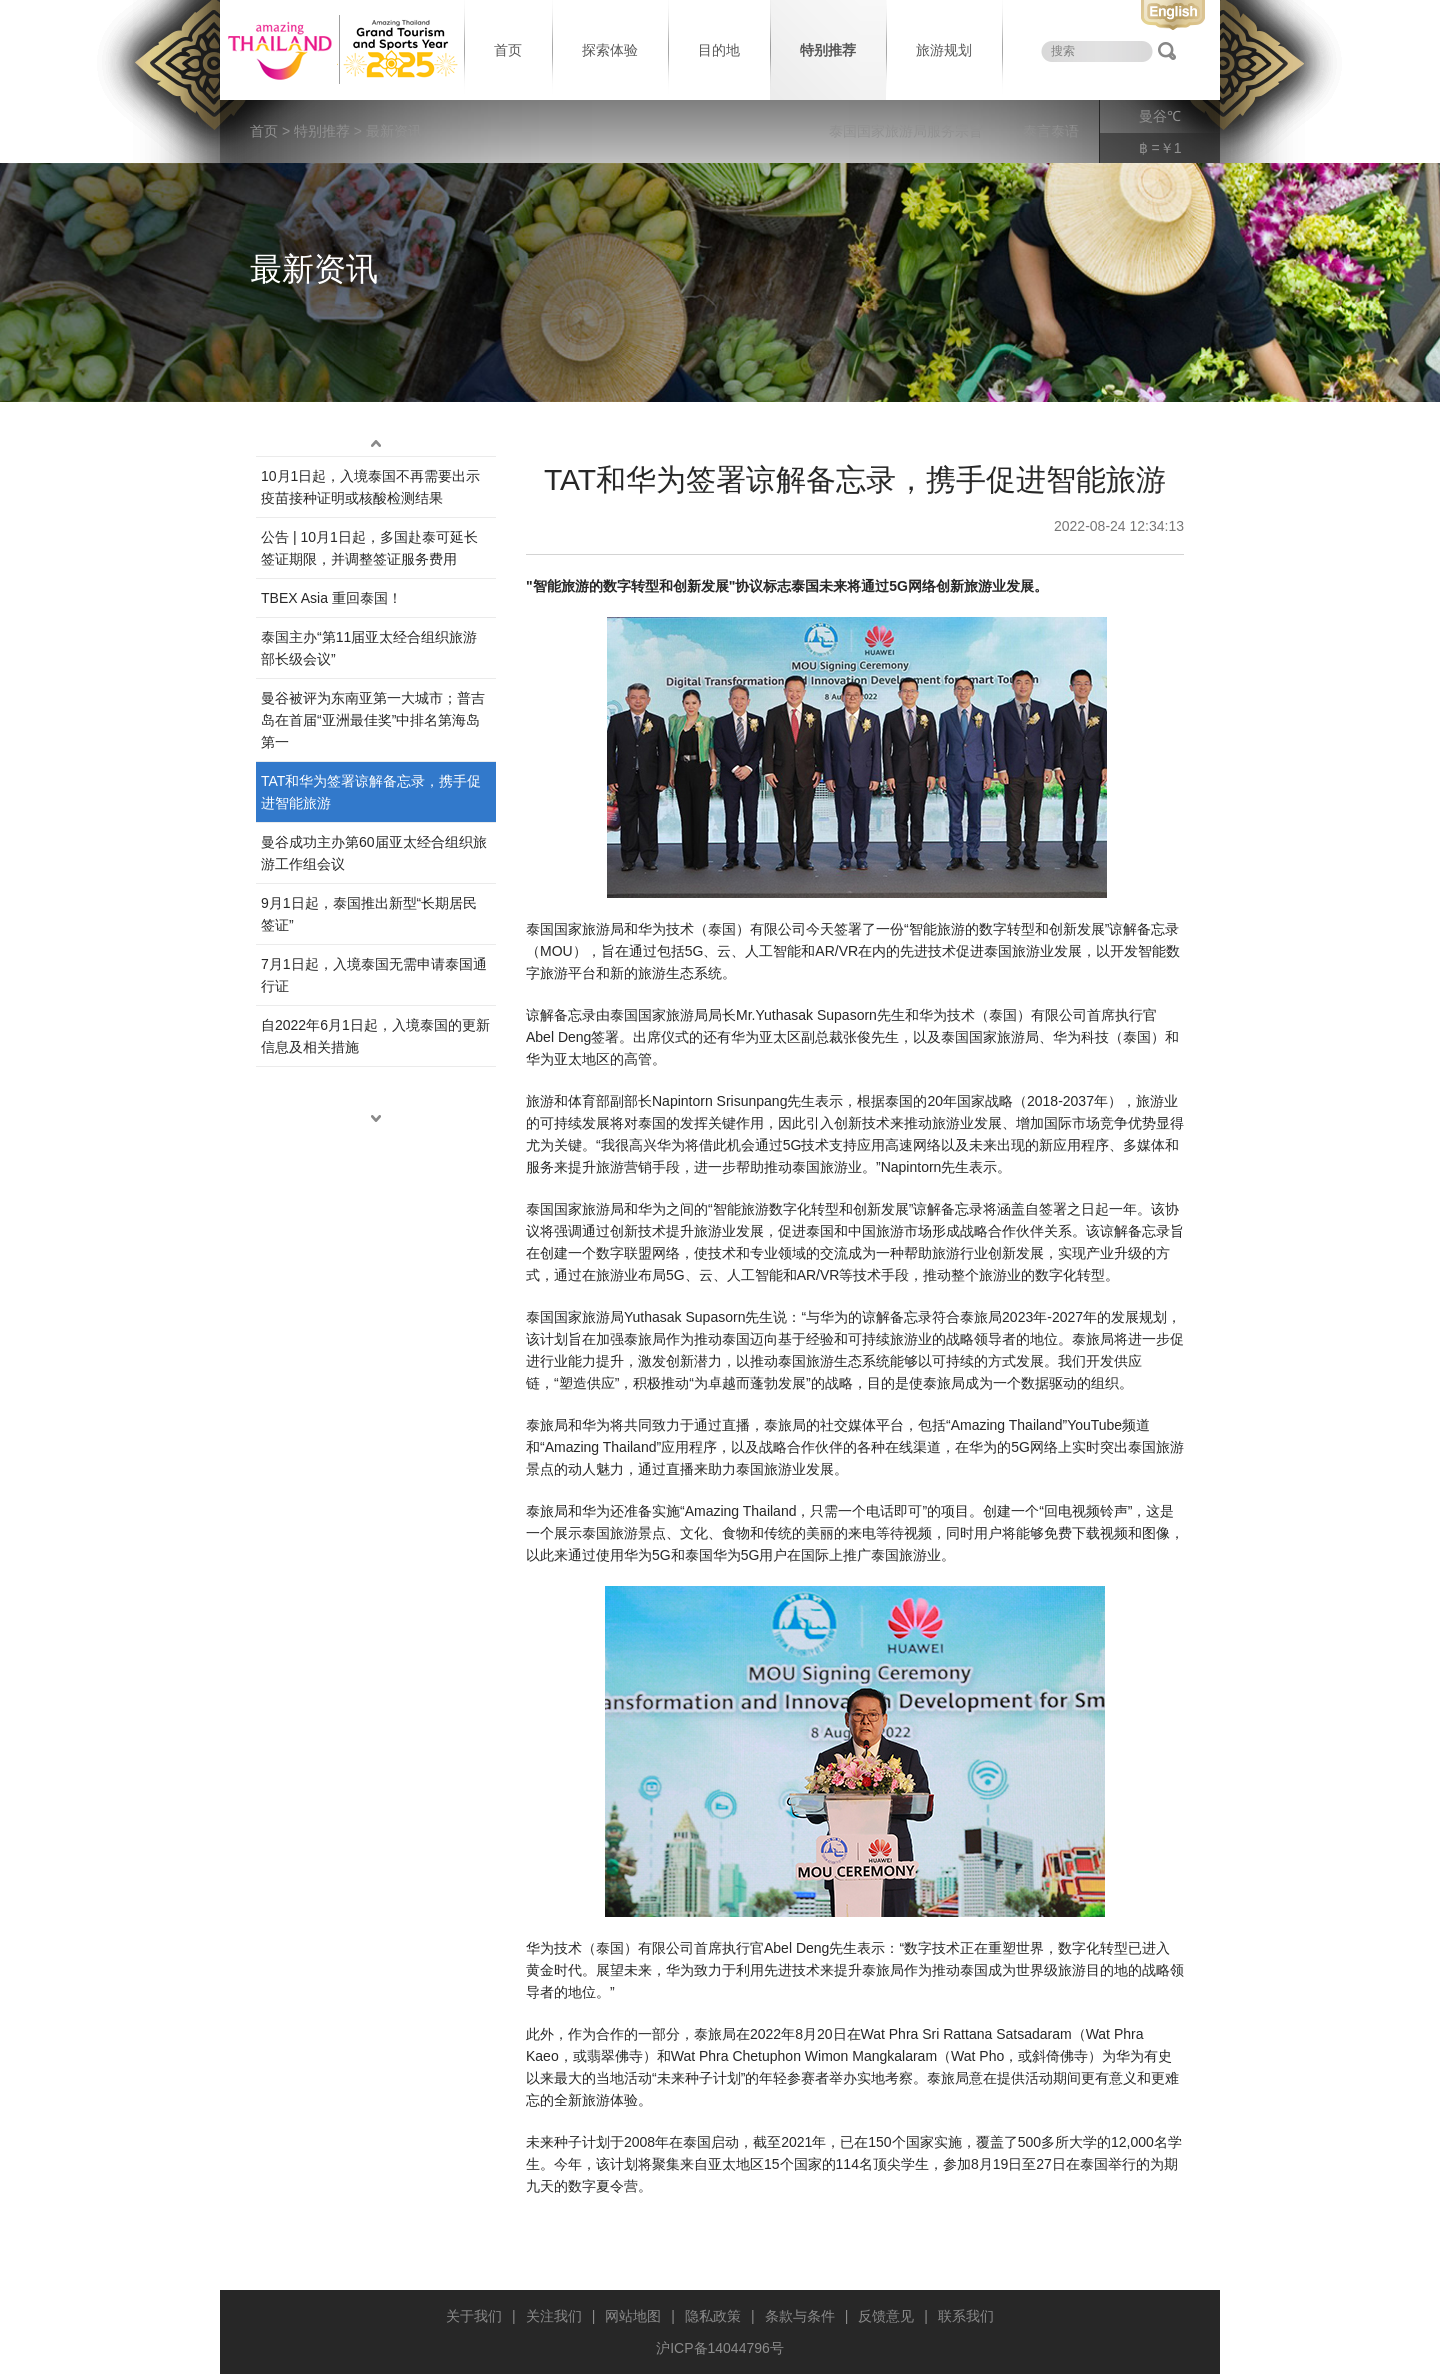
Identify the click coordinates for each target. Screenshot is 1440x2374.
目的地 (719, 50)
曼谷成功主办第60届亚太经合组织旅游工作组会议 (374, 853)
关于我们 (474, 2316)
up (376, 444)
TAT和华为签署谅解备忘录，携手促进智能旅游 (371, 792)
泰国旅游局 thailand (340, 50)
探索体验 (610, 50)
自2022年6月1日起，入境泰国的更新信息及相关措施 (375, 1036)
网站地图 (633, 2316)
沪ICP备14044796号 (720, 2348)
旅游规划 (944, 50)
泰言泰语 (1051, 131)
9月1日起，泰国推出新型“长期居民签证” (369, 914)
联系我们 (966, 2316)
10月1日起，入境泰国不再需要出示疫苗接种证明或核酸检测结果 (370, 487)
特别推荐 (828, 50)
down (376, 1119)
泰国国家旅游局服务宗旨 (906, 131)
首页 (508, 50)
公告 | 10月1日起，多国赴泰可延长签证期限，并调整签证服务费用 (369, 548)
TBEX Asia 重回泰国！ (331, 598)
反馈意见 (886, 2316)
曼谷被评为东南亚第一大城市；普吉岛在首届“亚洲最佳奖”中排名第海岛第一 (373, 720)
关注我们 (554, 2316)
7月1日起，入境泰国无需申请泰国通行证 (374, 975)
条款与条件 (800, 2316)
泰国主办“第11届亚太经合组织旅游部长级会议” (369, 648)
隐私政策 (713, 2316)
